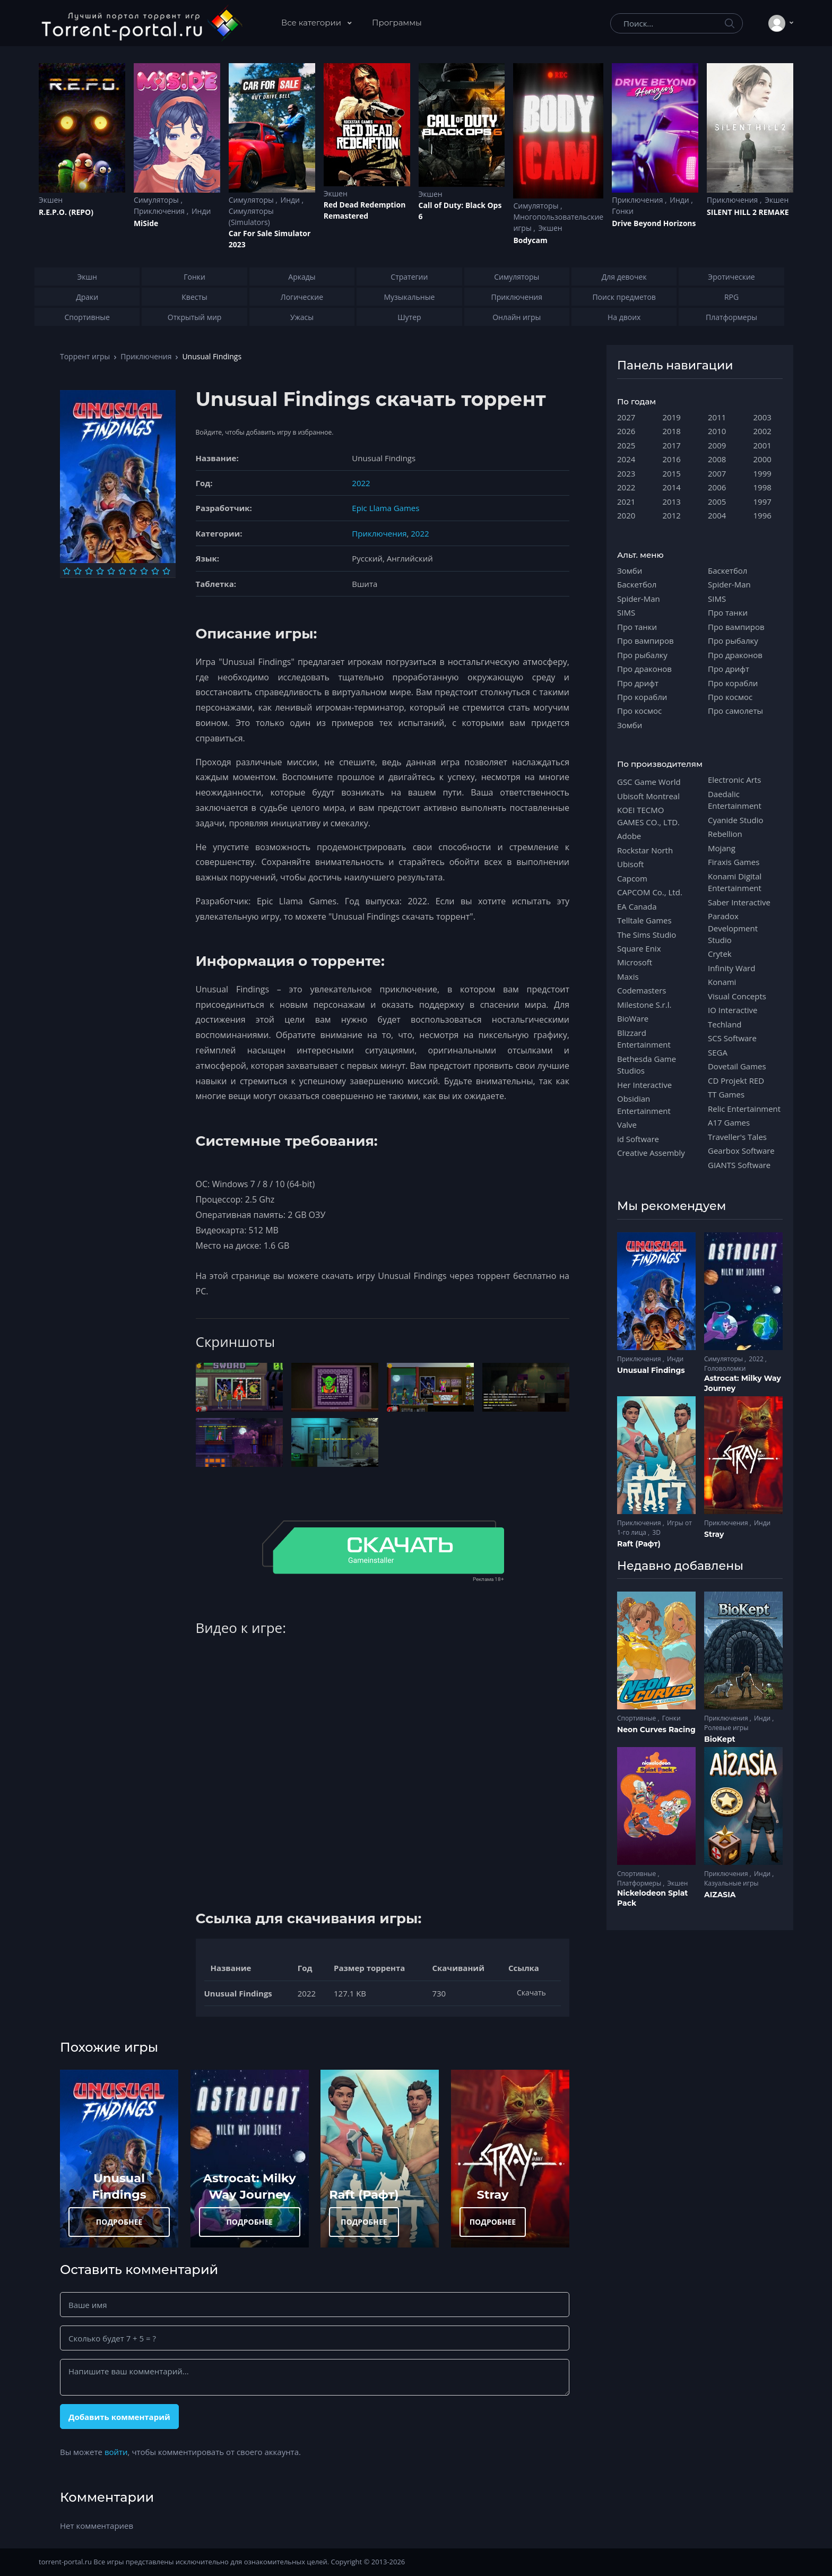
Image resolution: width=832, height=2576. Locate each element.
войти (116, 2452)
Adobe (629, 836)
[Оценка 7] (132, 571)
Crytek (720, 953)
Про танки (637, 626)
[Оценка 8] (144, 571)
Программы (397, 23)
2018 (672, 431)
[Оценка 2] (77, 571)
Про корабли (642, 696)
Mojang (721, 848)
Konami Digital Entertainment (734, 882)
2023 (626, 473)
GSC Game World (649, 781)
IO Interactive (733, 1010)
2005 (717, 501)
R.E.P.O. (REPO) (66, 212)
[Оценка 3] (88, 571)
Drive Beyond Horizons (654, 223)
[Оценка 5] (111, 571)
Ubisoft (630, 864)
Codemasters (641, 990)
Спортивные (637, 1718)
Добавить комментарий (119, 2416)
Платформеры (640, 1883)
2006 (717, 487)
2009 (717, 445)
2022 (361, 483)
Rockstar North (645, 850)
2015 (672, 473)
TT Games (726, 1094)
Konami (722, 981)
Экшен (51, 200)
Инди (201, 211)
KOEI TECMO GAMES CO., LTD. (648, 816)
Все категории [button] (312, 23)
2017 (672, 445)
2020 (626, 515)
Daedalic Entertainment (734, 800)
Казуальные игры (731, 1883)
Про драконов (644, 668)
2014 (672, 487)
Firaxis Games (733, 862)
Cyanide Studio (735, 820)
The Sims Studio (646, 934)
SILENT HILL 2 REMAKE (747, 212)
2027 (626, 417)
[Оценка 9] (155, 571)
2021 (626, 501)
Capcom (632, 878)
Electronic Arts (734, 779)
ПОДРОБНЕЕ (119, 2222)
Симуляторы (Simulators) (251, 216)
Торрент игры (85, 356)
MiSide (146, 223)
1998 (762, 487)
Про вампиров (645, 640)
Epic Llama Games (385, 508)
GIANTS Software (739, 1165)
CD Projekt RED (736, 1080)
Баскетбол (636, 584)
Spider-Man (638, 598)
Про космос (639, 710)
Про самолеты (735, 710)
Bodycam (530, 240)
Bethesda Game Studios (646, 1064)
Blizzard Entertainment (644, 1038)
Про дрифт (637, 683)
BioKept (719, 1739)
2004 (717, 515)
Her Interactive (644, 1084)
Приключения (160, 211)
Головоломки (725, 1368)
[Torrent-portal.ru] (141, 23)
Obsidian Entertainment (644, 1104)
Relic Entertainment (744, 1108)
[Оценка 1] (66, 571)
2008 (717, 459)
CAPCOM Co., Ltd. (649, 892)
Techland (725, 1024)
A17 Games (729, 1122)
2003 (762, 417)
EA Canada (636, 906)
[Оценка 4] (100, 571)
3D (656, 1532)
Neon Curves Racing (656, 1729)
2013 (672, 501)
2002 (762, 431)
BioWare (632, 1018)
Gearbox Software (741, 1150)
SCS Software (732, 1038)
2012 (672, 515)
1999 (762, 473)
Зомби (629, 570)
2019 (672, 417)
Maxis (628, 976)
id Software (638, 1139)
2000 (762, 459)
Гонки (623, 211)
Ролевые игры (726, 1727)
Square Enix (639, 948)
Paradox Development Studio (733, 928)
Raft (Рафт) (363, 2194)
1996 (762, 515)
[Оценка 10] (166, 571)
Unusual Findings (651, 1370)
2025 (626, 445)
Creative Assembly (651, 1152)
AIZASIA (720, 1894)
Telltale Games (644, 920)
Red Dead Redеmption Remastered (365, 210)
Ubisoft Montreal (648, 796)
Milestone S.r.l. (644, 1004)
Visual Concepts (737, 996)
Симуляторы (157, 200)
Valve (627, 1124)
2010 (717, 431)
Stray (492, 2194)
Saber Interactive (739, 902)
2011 (717, 417)
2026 (626, 431)
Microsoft (634, 962)
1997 (762, 501)
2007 (717, 473)
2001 (762, 445)
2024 (626, 459)
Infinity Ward (731, 968)
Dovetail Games (737, 1066)
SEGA (717, 1052)
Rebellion (725, 833)
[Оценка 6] (122, 571)
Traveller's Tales (737, 1136)
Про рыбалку (642, 655)
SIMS (626, 612)
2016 (672, 459)
